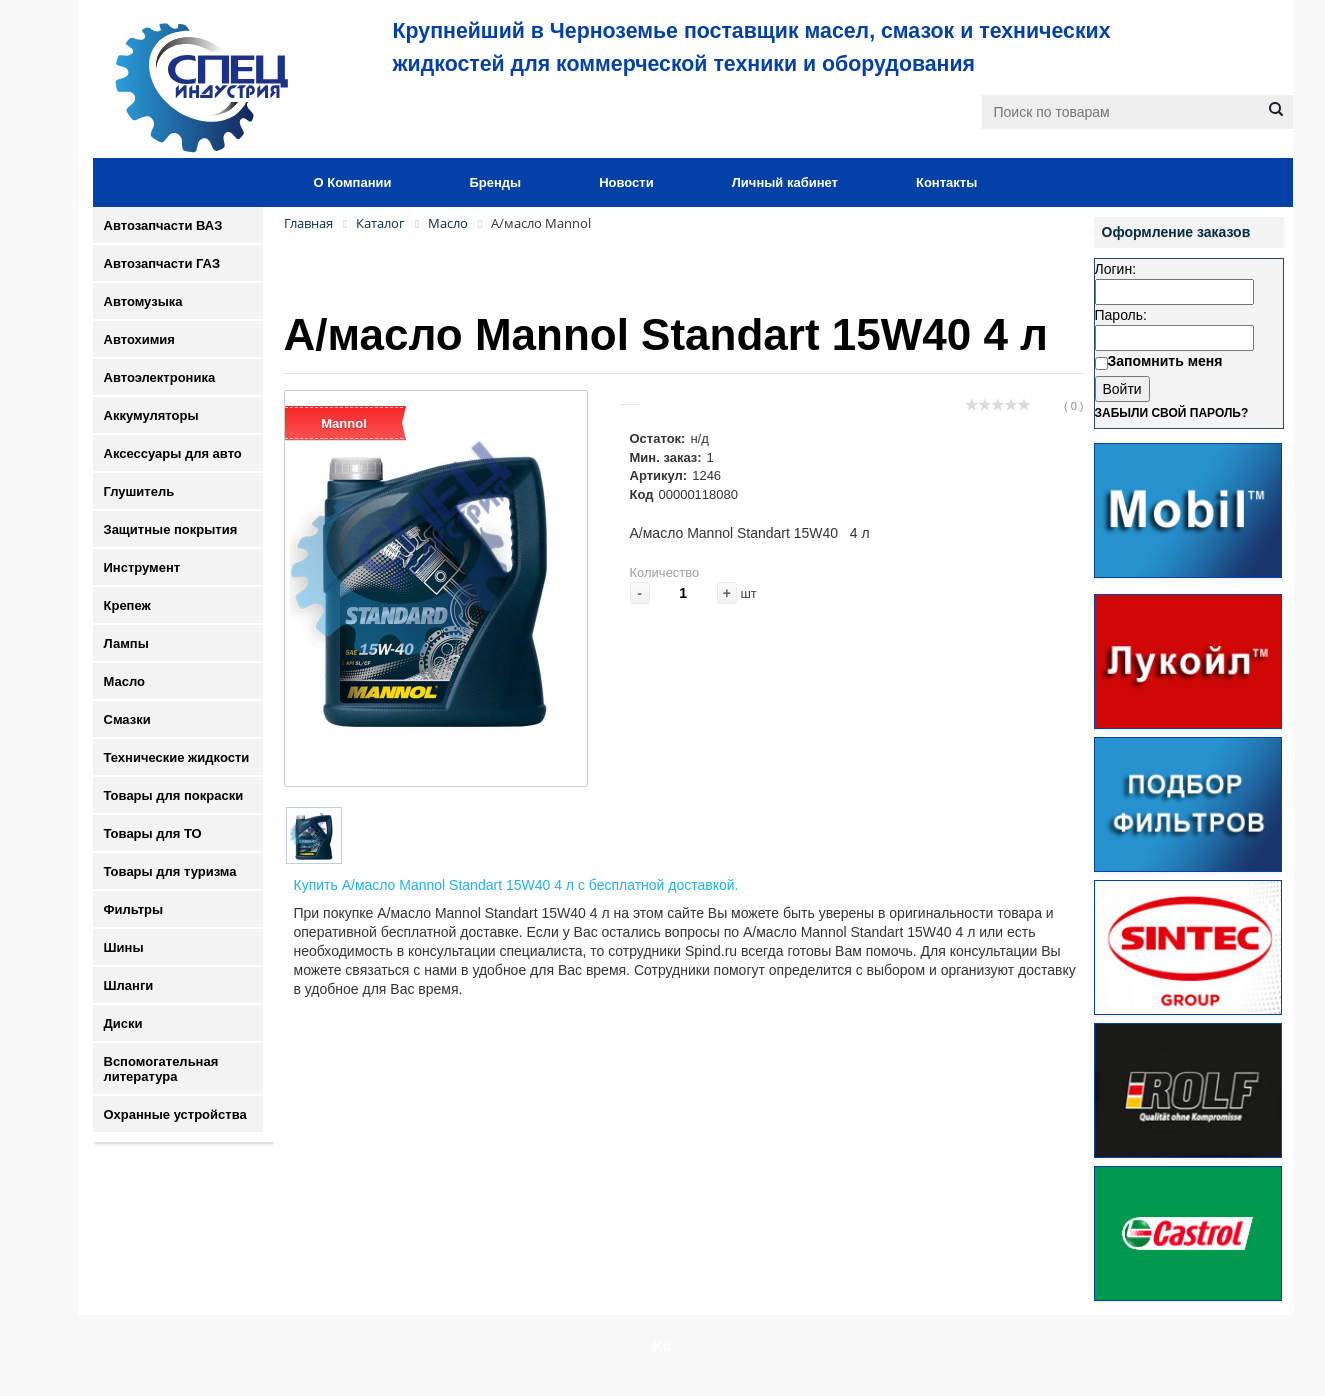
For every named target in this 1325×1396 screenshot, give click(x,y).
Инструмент (142, 567)
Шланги (129, 985)
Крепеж (127, 605)
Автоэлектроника (160, 377)
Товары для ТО (153, 833)
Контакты (946, 182)
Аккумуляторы (151, 415)
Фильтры (134, 909)
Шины (124, 947)
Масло (124, 681)
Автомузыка (143, 301)
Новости (626, 182)
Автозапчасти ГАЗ (162, 263)
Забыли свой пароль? (1172, 413)
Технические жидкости (177, 757)
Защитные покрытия (171, 529)
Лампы (126, 643)
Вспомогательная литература (161, 1069)
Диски (123, 1023)
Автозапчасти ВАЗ (163, 225)
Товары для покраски (174, 795)
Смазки (127, 719)
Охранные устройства (175, 1114)
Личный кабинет (785, 182)
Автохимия (139, 339)
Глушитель (139, 491)
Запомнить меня (1165, 361)
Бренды (495, 182)
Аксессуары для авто (173, 453)
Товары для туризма (170, 871)
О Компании (353, 182)
